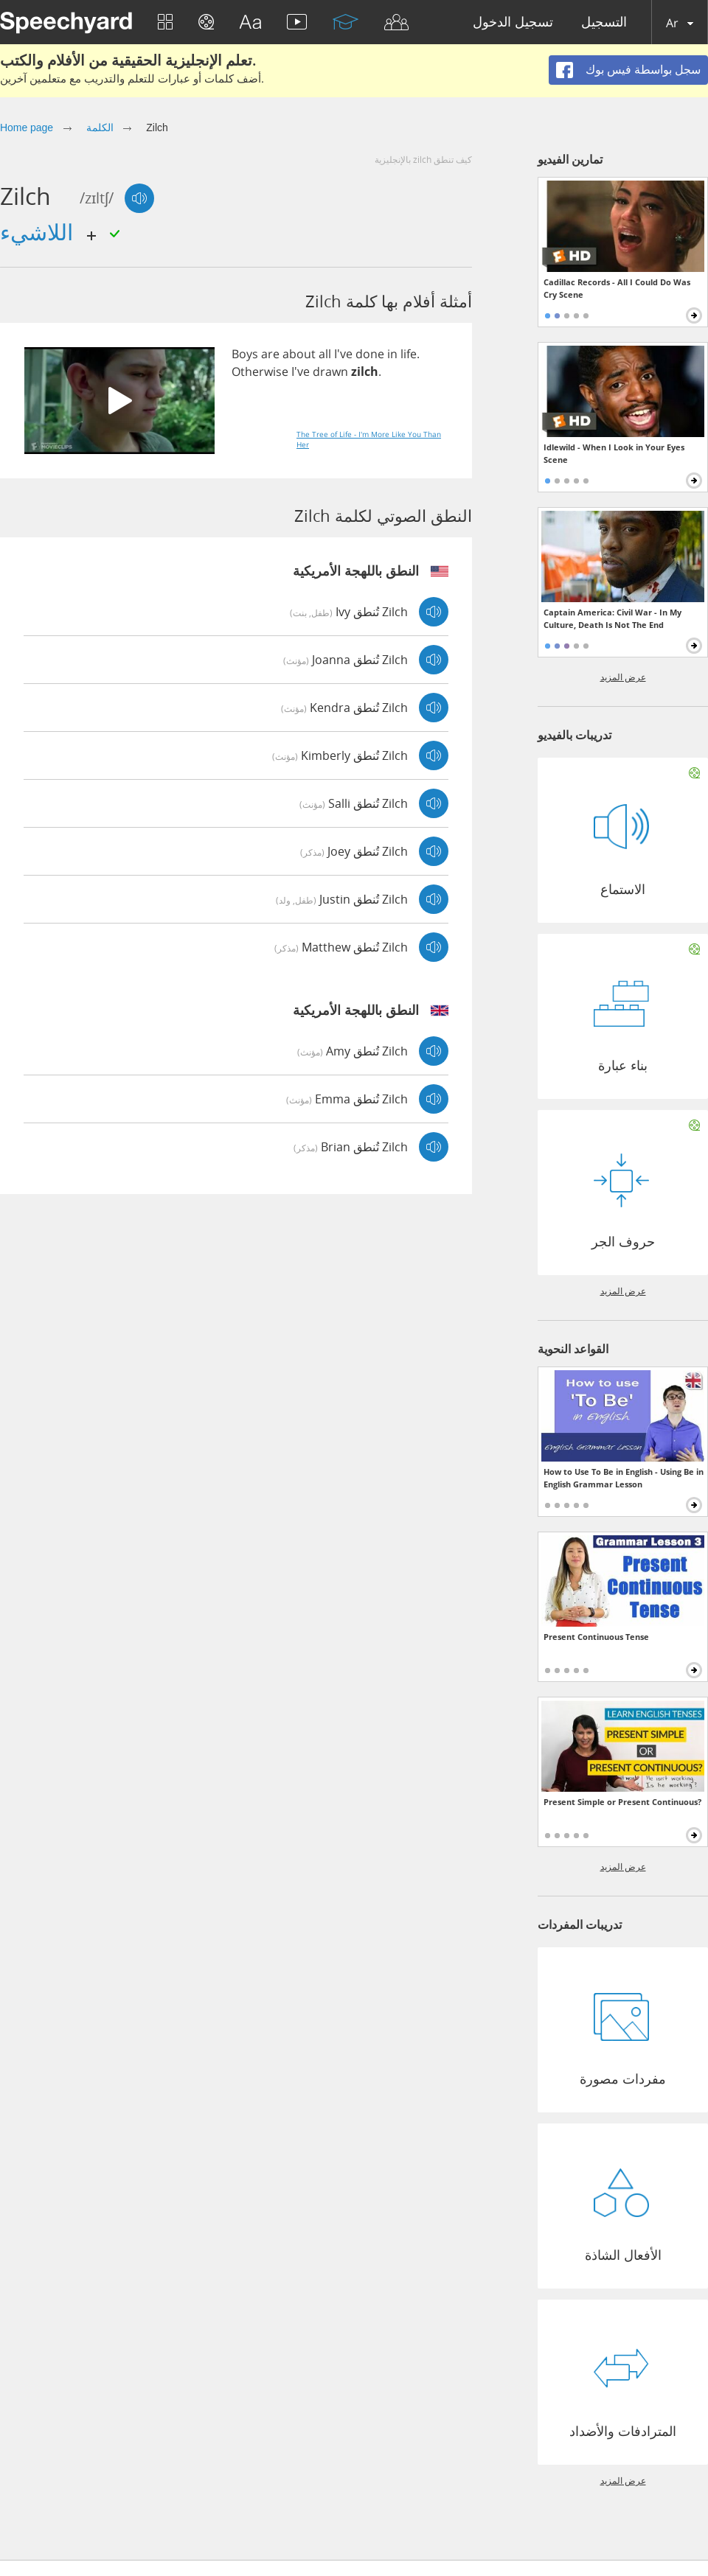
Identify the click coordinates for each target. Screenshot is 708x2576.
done (369, 354)
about (299, 354)
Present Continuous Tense (596, 1636)
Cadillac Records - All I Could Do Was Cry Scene (617, 288)
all (325, 354)
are (270, 354)
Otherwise (260, 371)
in (392, 354)
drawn (330, 371)
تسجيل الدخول (513, 22)
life (408, 354)
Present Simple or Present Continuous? (622, 1801)
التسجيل (604, 22)
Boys (245, 354)
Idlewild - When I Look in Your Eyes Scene (614, 453)
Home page (26, 127)
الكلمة (100, 127)
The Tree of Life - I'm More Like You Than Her (368, 439)
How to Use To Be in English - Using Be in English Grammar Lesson (624, 1478)
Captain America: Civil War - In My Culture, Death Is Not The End (612, 618)
